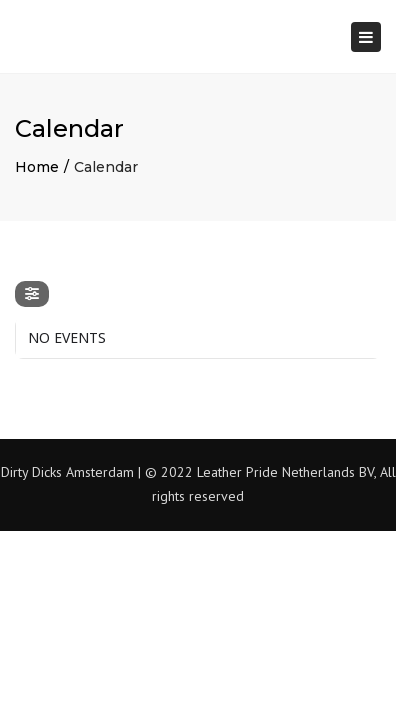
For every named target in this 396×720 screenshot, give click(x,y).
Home (37, 167)
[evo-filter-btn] (32, 294)
